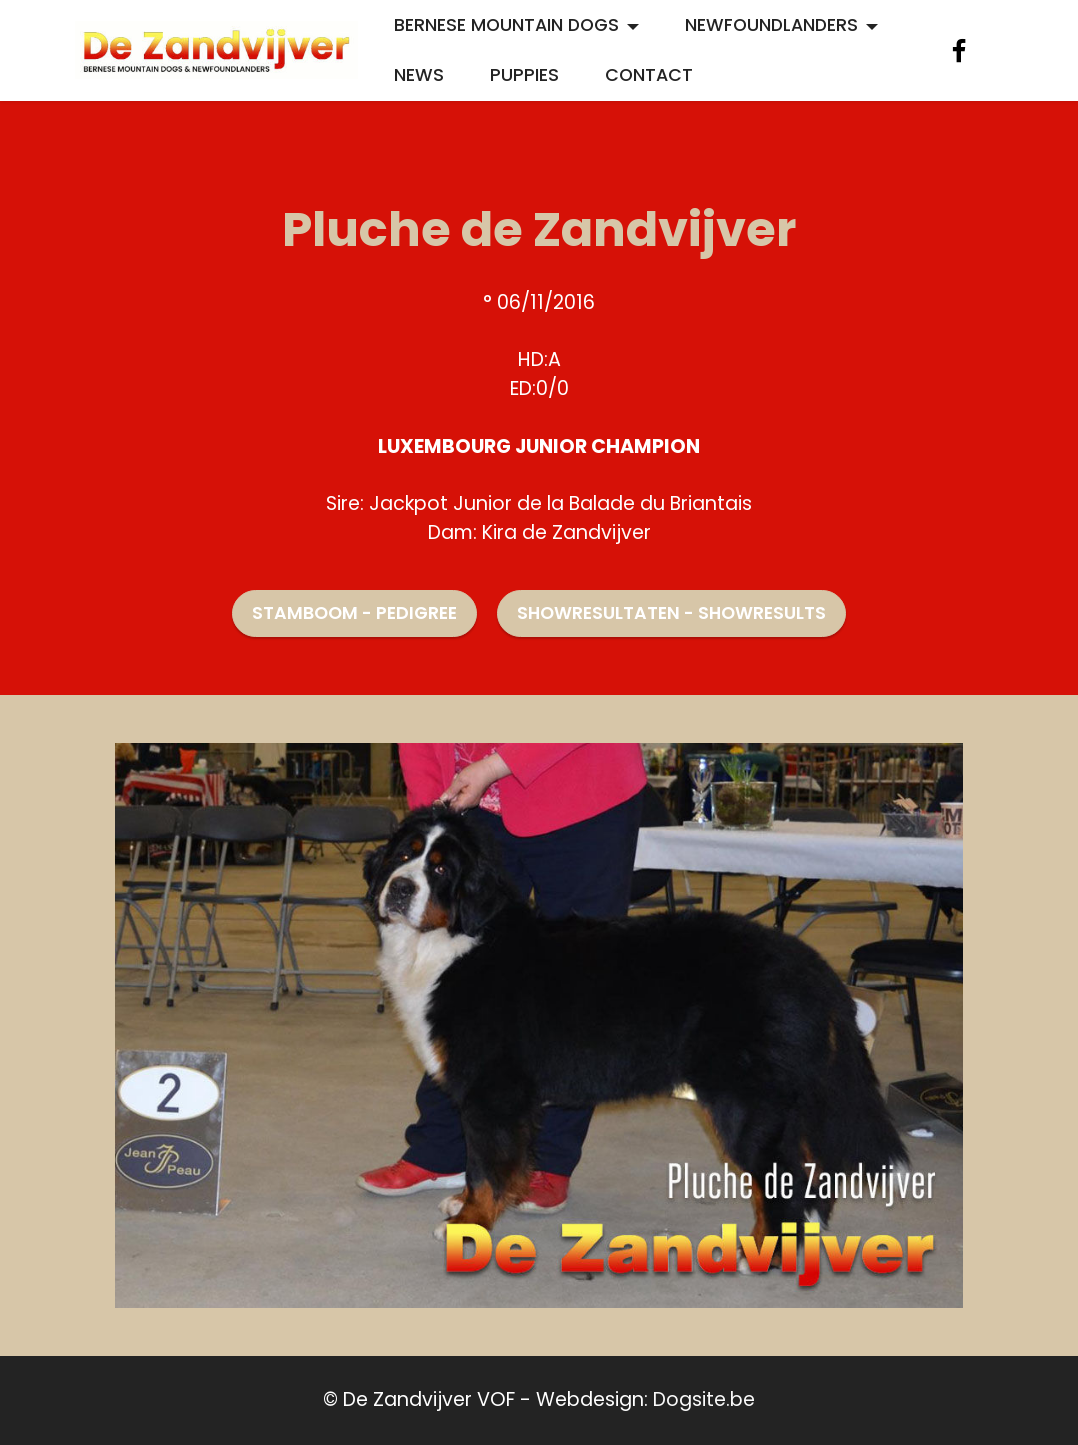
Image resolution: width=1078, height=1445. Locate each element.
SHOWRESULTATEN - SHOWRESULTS (671, 613)
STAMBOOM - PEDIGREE (354, 613)
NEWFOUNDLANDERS (771, 25)
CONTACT (649, 75)
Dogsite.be (704, 1399)
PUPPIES (524, 75)
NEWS (419, 75)
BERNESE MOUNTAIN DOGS (506, 25)
